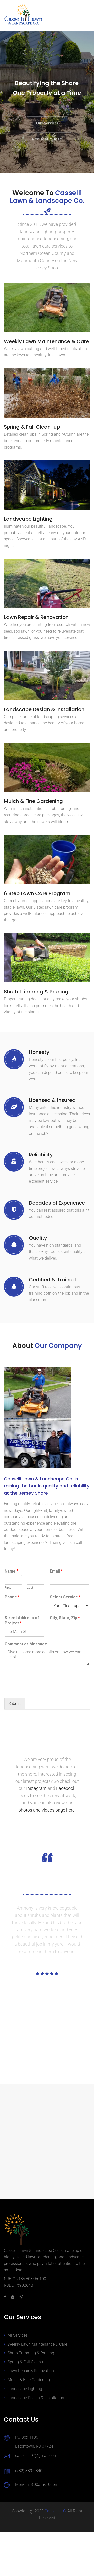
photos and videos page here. (47, 1810)
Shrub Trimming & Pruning (36, 991)
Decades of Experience (57, 1202)
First (8, 1587)
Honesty (39, 1052)
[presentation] (42, 1689)
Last (30, 1587)
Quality (38, 1237)
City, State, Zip (65, 1617)
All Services (18, 2335)
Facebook (65, 1788)
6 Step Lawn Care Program (37, 893)
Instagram (36, 1788)
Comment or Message (26, 1644)
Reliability (41, 1154)
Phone (12, 1597)
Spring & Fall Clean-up (32, 426)
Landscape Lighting (28, 518)
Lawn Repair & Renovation (36, 617)
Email (56, 1571)
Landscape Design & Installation (44, 709)
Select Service (65, 1597)
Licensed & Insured (52, 1100)
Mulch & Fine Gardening (33, 801)
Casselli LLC (55, 2511)
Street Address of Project (22, 1620)
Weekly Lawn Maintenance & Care (46, 341)
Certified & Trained (52, 1279)
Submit (14, 1703)
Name (11, 1571)
